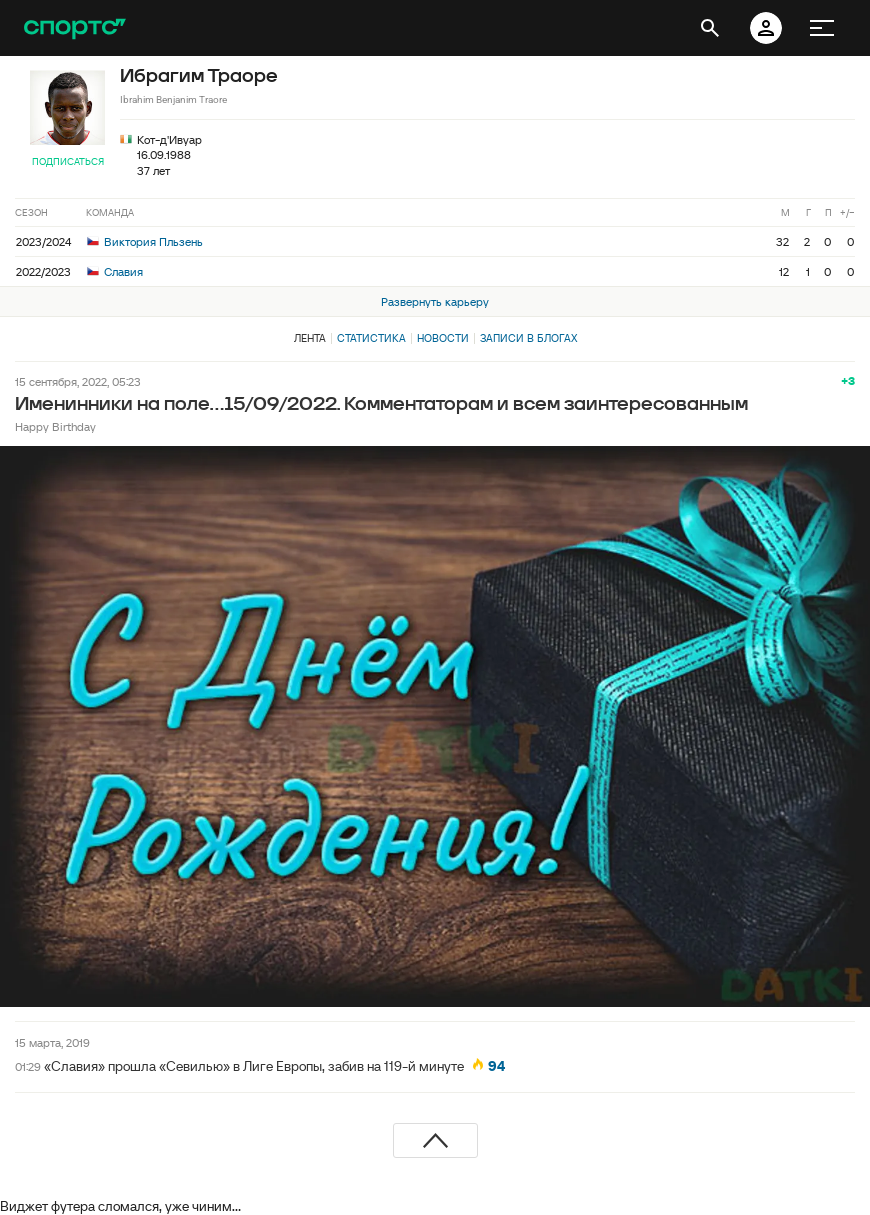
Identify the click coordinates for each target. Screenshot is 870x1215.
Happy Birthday (55, 426)
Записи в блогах (528, 338)
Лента (310, 338)
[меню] (822, 28)
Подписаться (68, 161)
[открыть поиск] (710, 28)
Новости (443, 338)
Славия (115, 271)
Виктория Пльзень (145, 241)
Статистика (371, 338)
